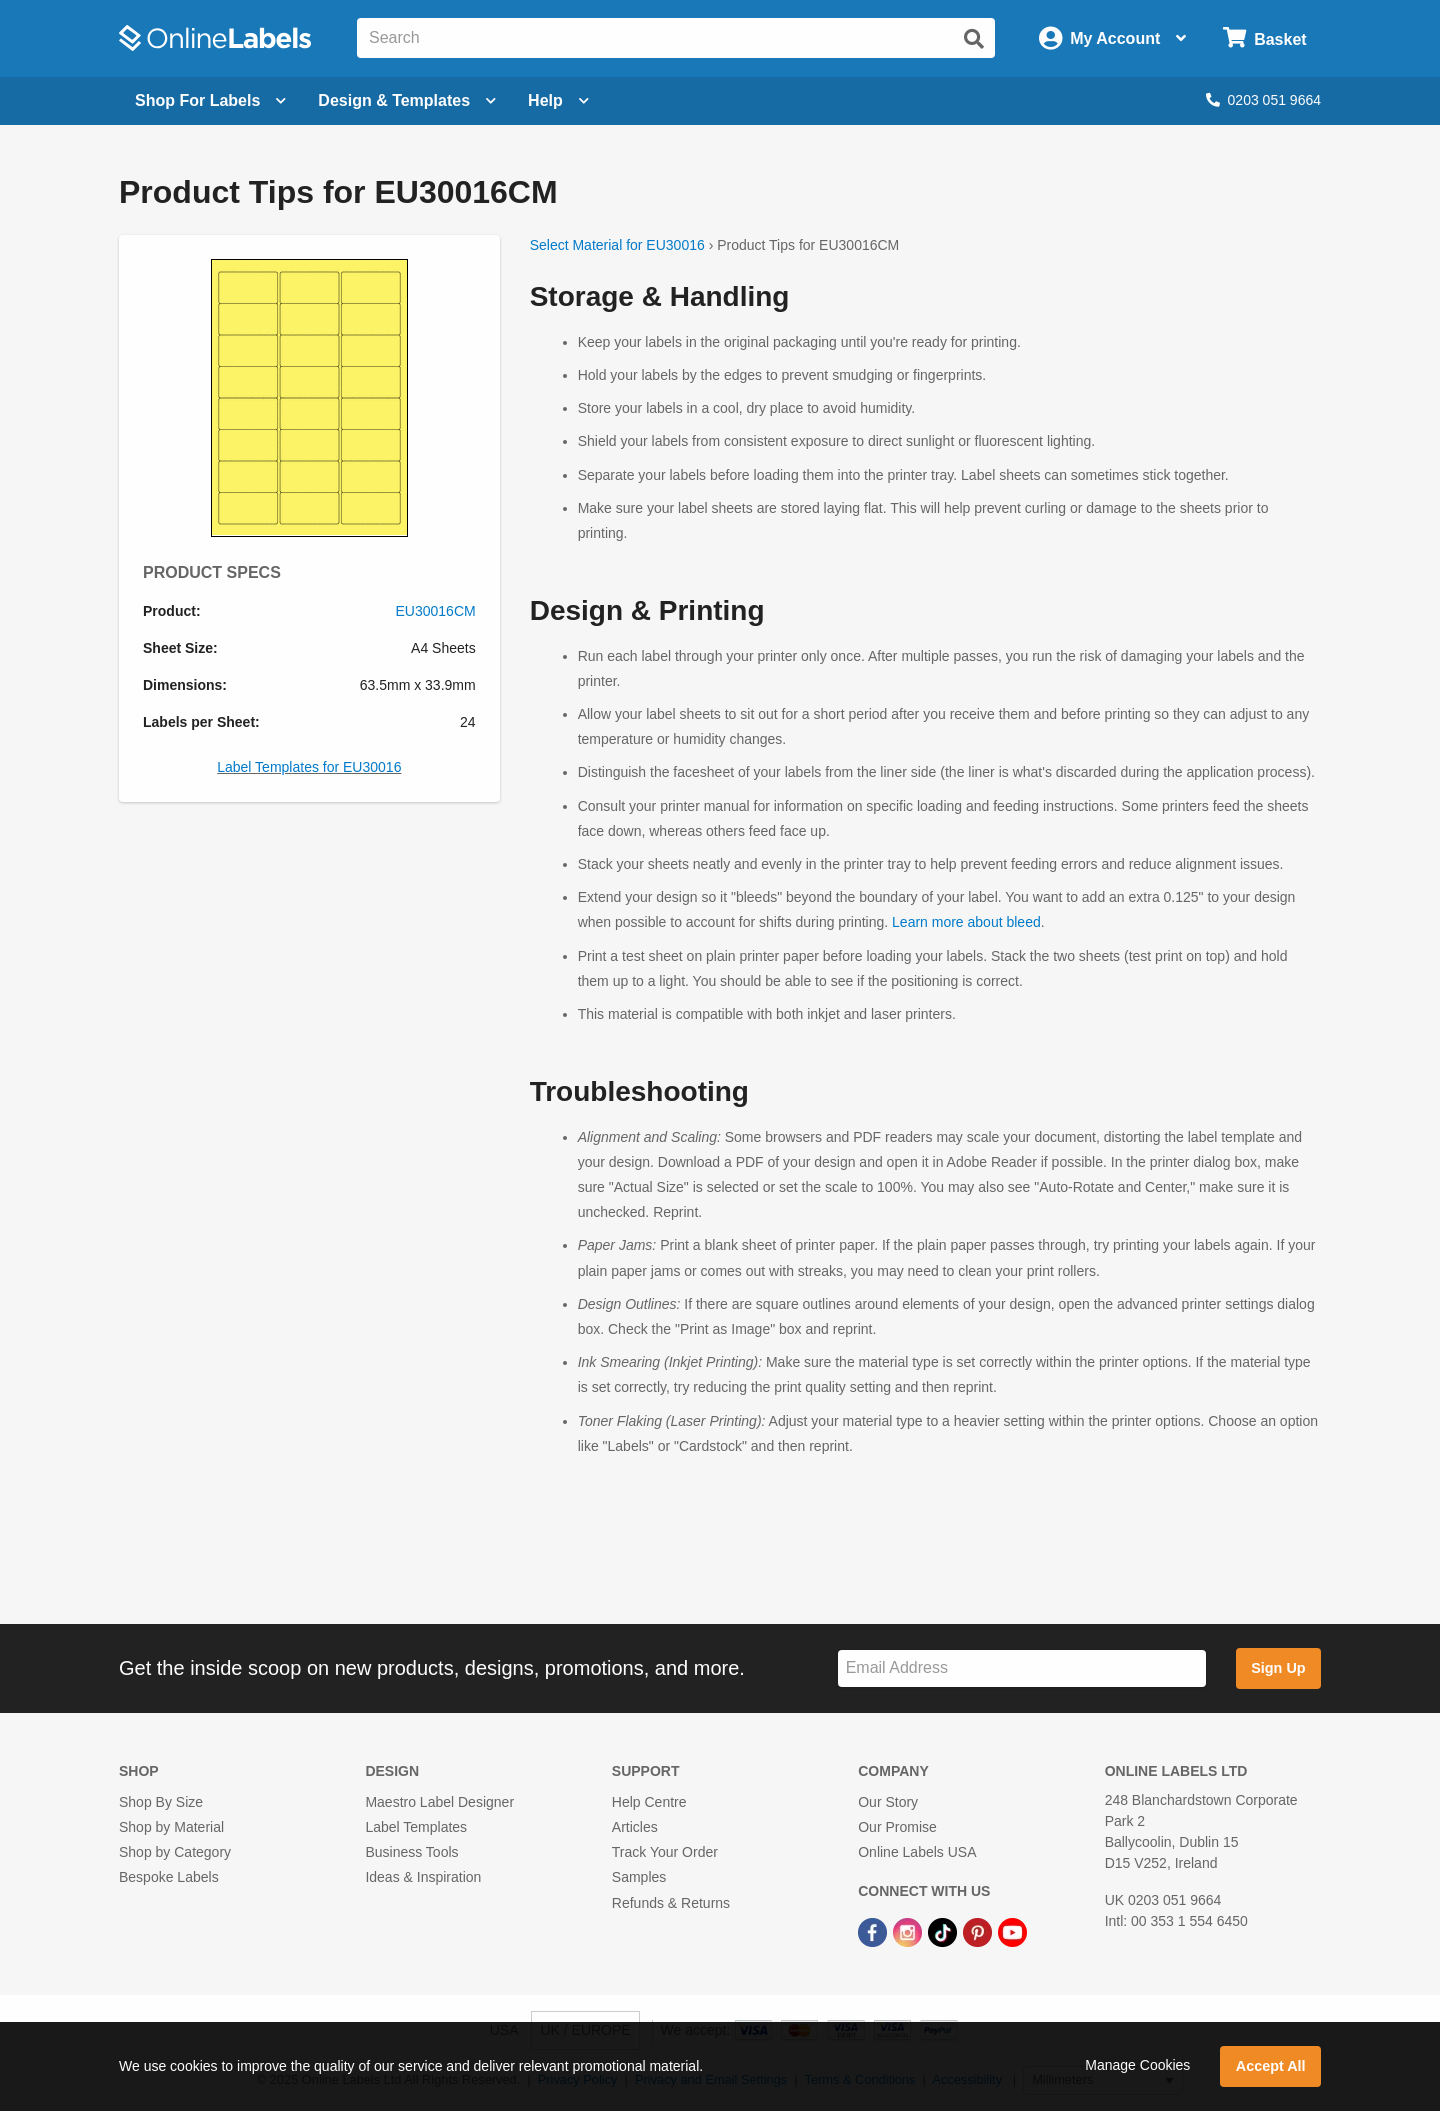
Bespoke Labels (169, 1877)
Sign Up (1278, 1668)
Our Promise (897, 1827)
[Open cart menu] (1264, 38)
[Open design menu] (407, 101)
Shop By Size (161, 1802)
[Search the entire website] (676, 38)
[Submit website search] (974, 39)
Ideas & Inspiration (423, 1877)
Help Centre (649, 1802)
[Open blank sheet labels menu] (210, 101)
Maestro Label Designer (439, 1802)
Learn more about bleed (966, 922)
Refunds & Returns (671, 1903)
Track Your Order (665, 1852)
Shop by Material (171, 1827)
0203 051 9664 (1263, 100)
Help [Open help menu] (558, 100)
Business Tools (411, 1852)
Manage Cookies (1137, 2065)
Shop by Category (175, 1852)
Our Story (888, 1802)
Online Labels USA (917, 1852)
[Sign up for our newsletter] (1022, 1668)
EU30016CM (436, 611)
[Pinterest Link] (979, 1932)
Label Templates (416, 1827)
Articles (635, 1827)
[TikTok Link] (944, 1932)
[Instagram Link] (909, 1932)
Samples (639, 1877)
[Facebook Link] (874, 1932)
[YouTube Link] (1012, 1932)
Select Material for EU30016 (617, 245)
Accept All (1271, 2066)
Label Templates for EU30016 (309, 767)
